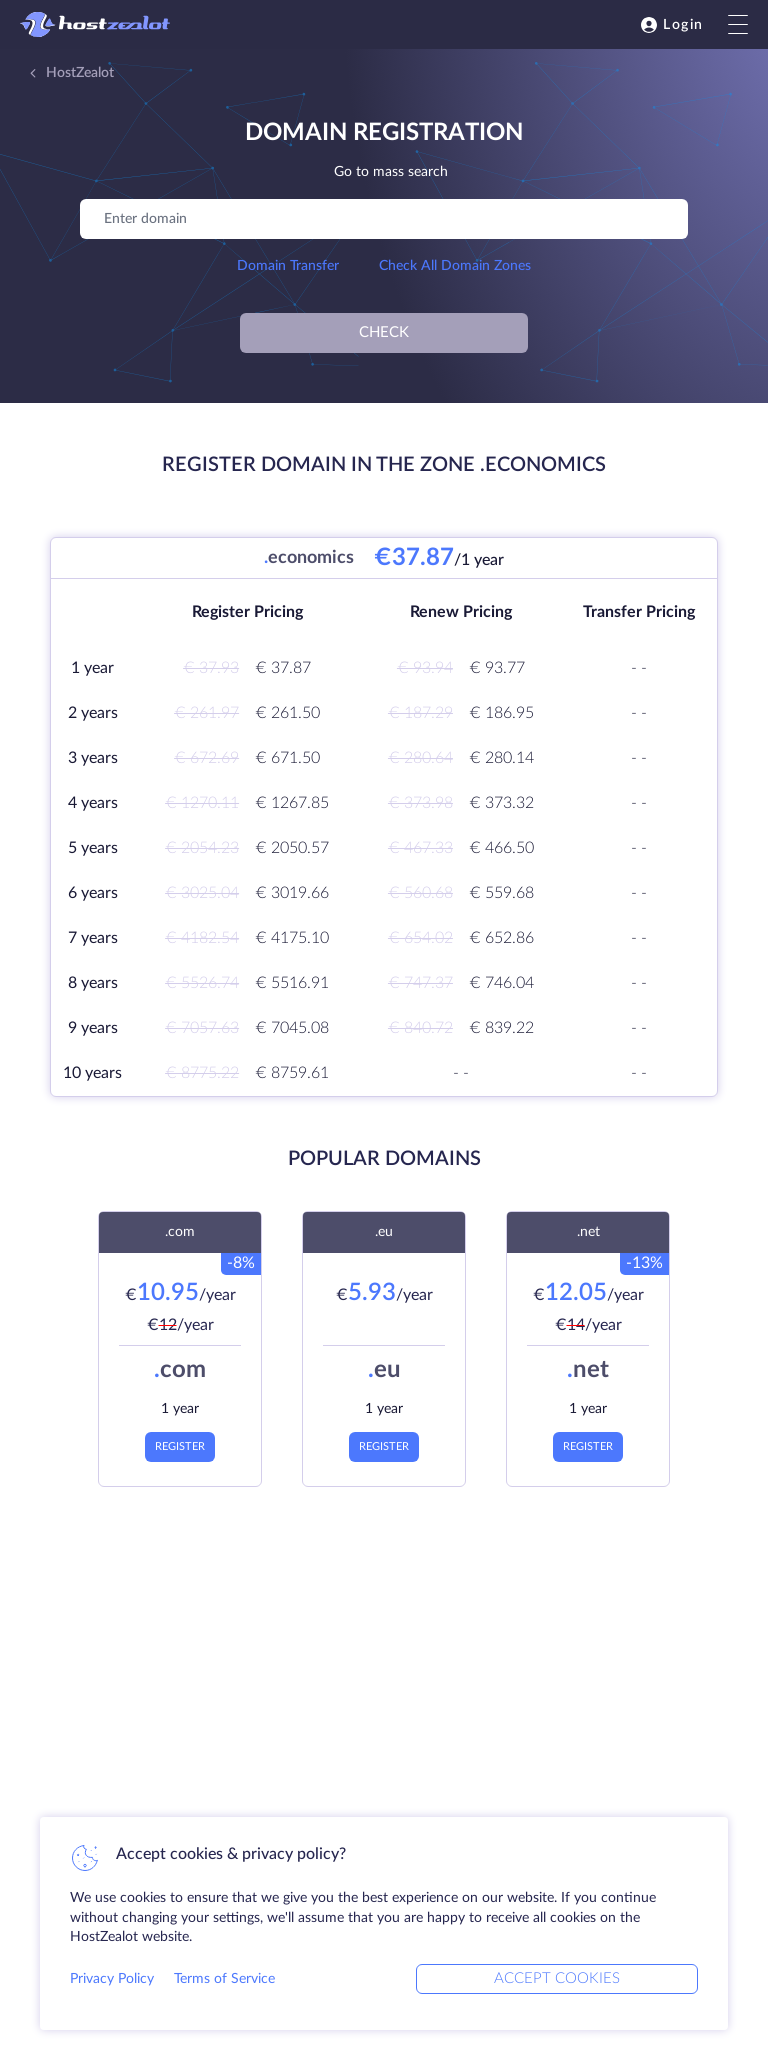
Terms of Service (224, 1979)
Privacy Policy (112, 1979)
